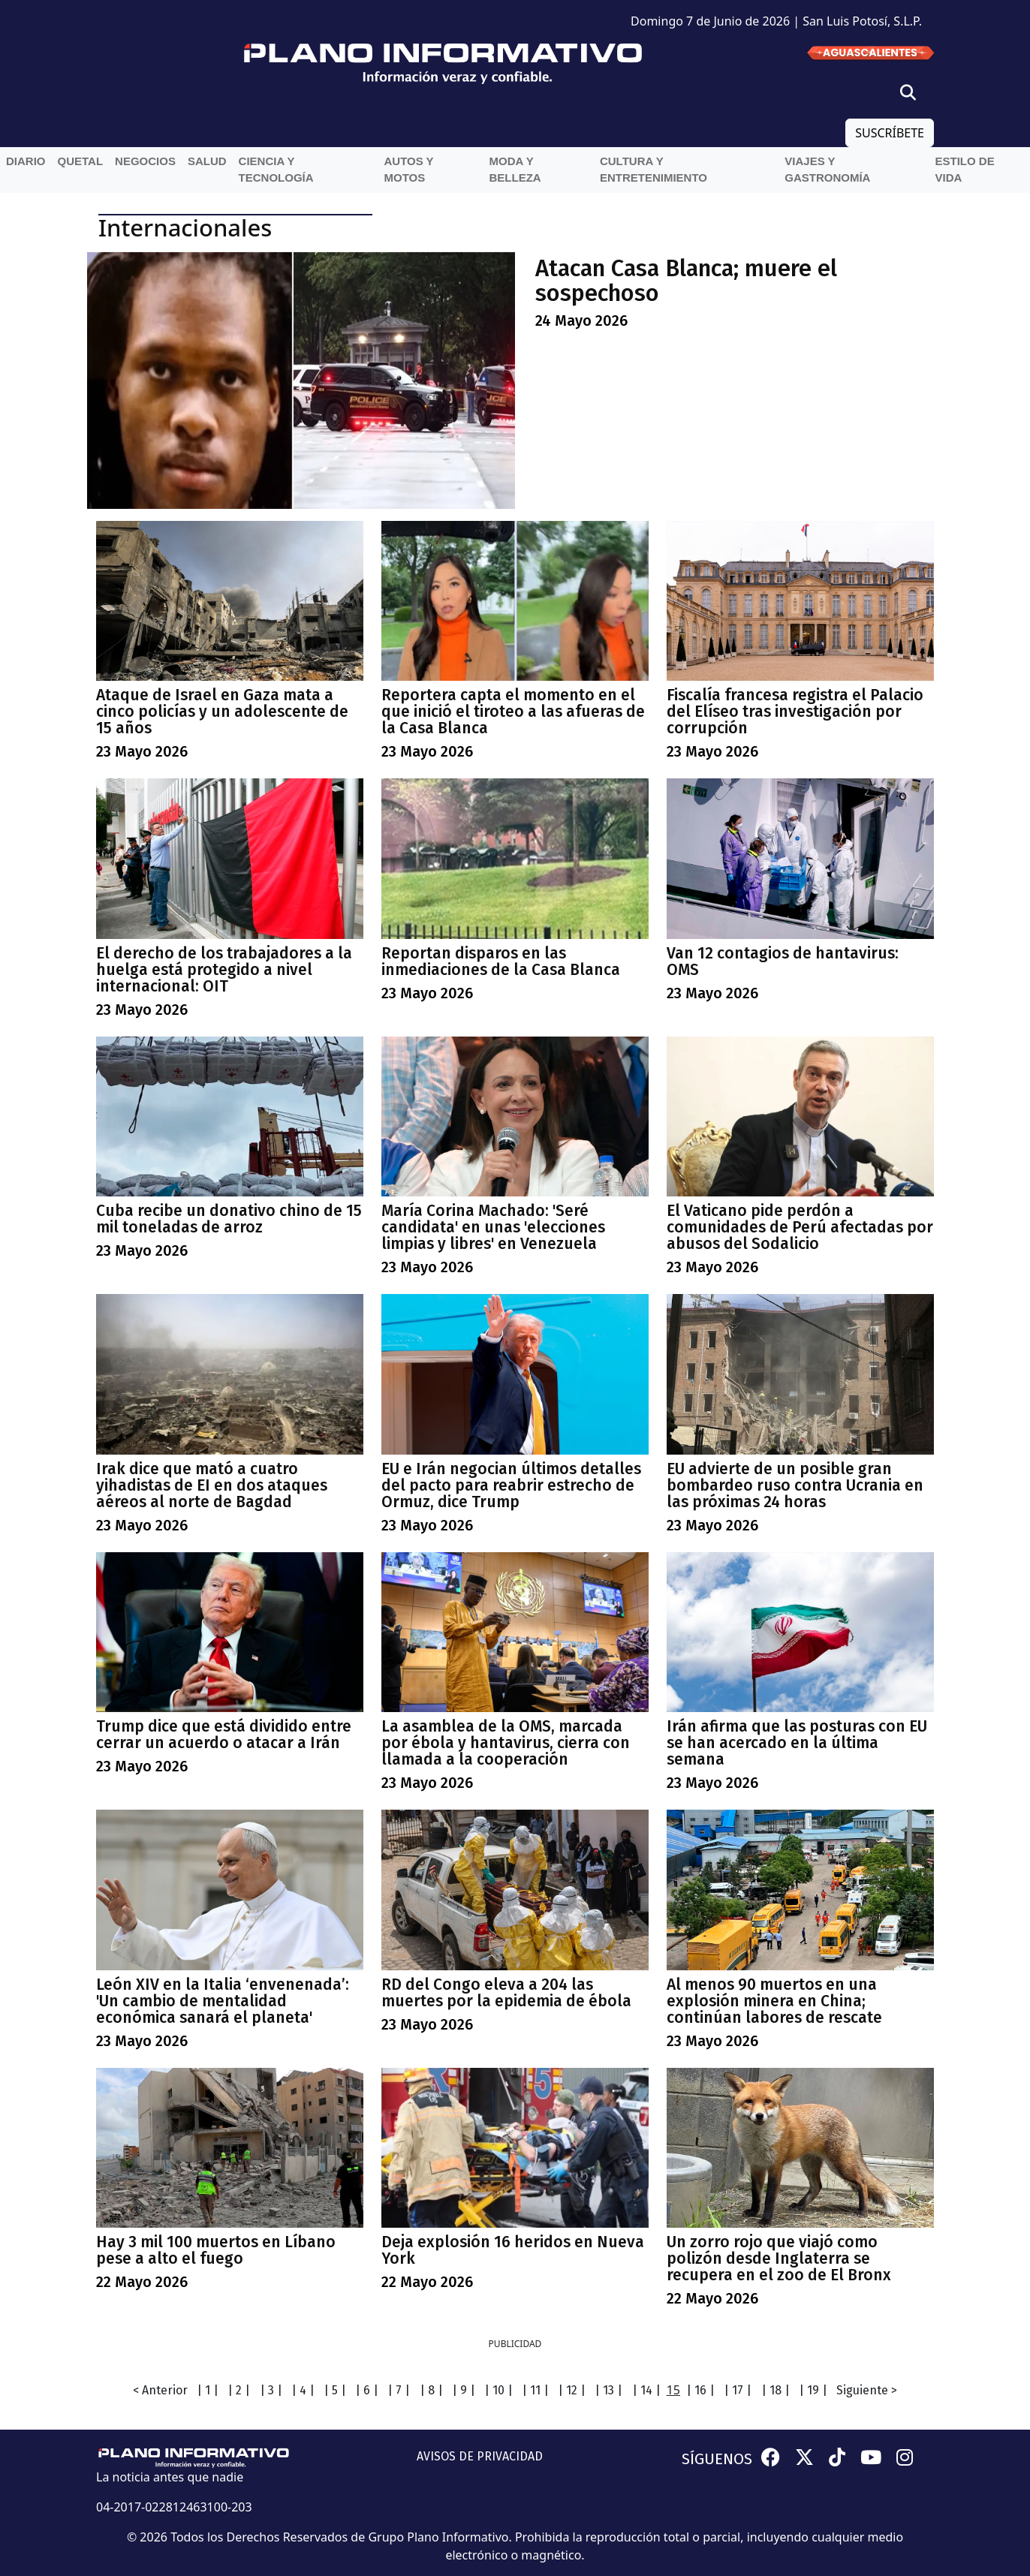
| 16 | (700, 2390)
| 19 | (813, 2390)
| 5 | (335, 2390)
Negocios (145, 161)
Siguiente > (866, 2390)
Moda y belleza (515, 170)
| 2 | (238, 2390)
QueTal (81, 161)
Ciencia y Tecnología (276, 170)
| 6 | (366, 2390)
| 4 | (303, 2390)
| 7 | (398, 2390)
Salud (207, 161)
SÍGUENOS (717, 2459)
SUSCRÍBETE (889, 133)
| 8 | (431, 2390)
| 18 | (775, 2390)
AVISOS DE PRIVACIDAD (480, 2456)
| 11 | (535, 2390)
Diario (26, 161)
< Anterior (160, 2390)
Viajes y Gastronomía (827, 170)
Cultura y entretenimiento (653, 170)
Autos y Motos (408, 170)
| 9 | (463, 2390)
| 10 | (498, 2390)
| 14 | (646, 2390)
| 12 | (572, 2390)
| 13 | (608, 2390)
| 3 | (271, 2390)
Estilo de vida (965, 170)
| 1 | (207, 2390)
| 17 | (737, 2390)
